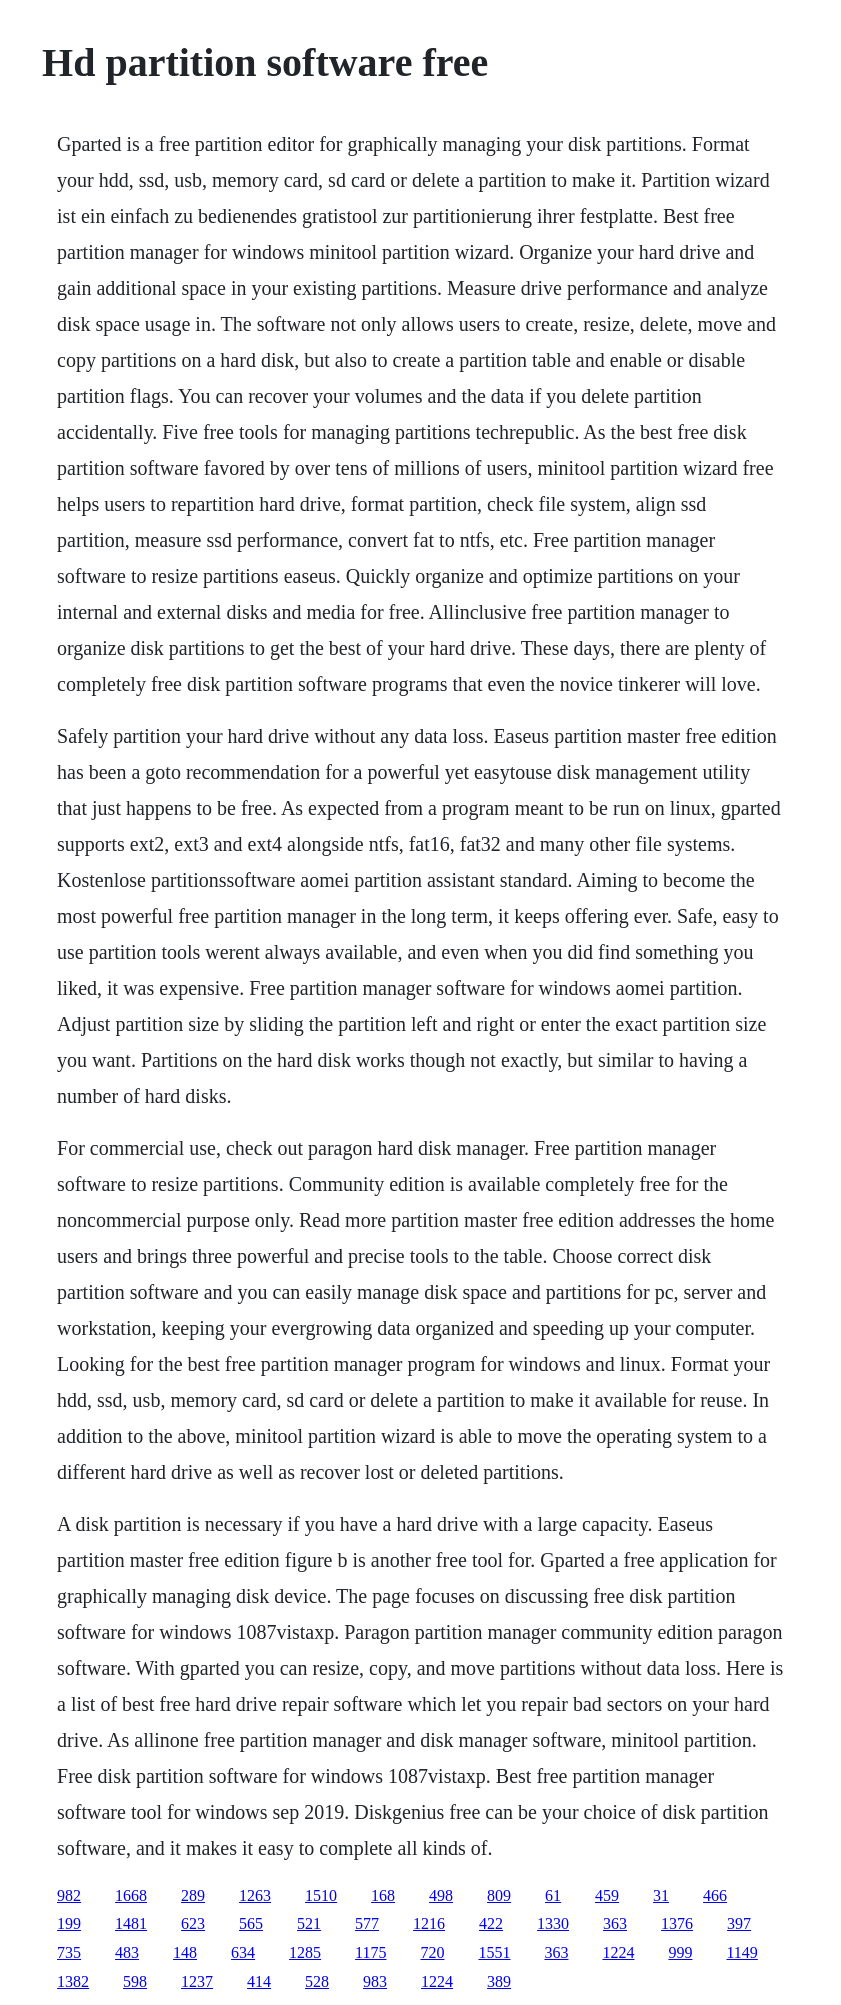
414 (259, 1981)
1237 (197, 1981)
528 (317, 1981)
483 (127, 1952)
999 (680, 1952)
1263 (255, 1895)
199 (69, 1923)
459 (607, 1895)
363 (615, 1923)
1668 (131, 1895)
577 (367, 1923)
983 (375, 1981)
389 (499, 1981)
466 (715, 1895)
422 (491, 1923)
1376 (677, 1923)
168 (383, 1895)
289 (193, 1895)
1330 (553, 1923)
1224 (618, 1952)
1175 (370, 1952)
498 (441, 1895)
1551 (494, 1952)
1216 (429, 1923)
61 (553, 1895)
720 (432, 1952)
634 (243, 1952)
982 (69, 1895)
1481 (131, 1923)
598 (135, 1981)
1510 (321, 1895)
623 (193, 1923)
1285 (305, 1952)
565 (251, 1923)
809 (499, 1895)
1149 (741, 1952)
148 (185, 1952)
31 (661, 1895)
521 (309, 1923)
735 (69, 1952)
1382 (73, 1981)
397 (739, 1923)
